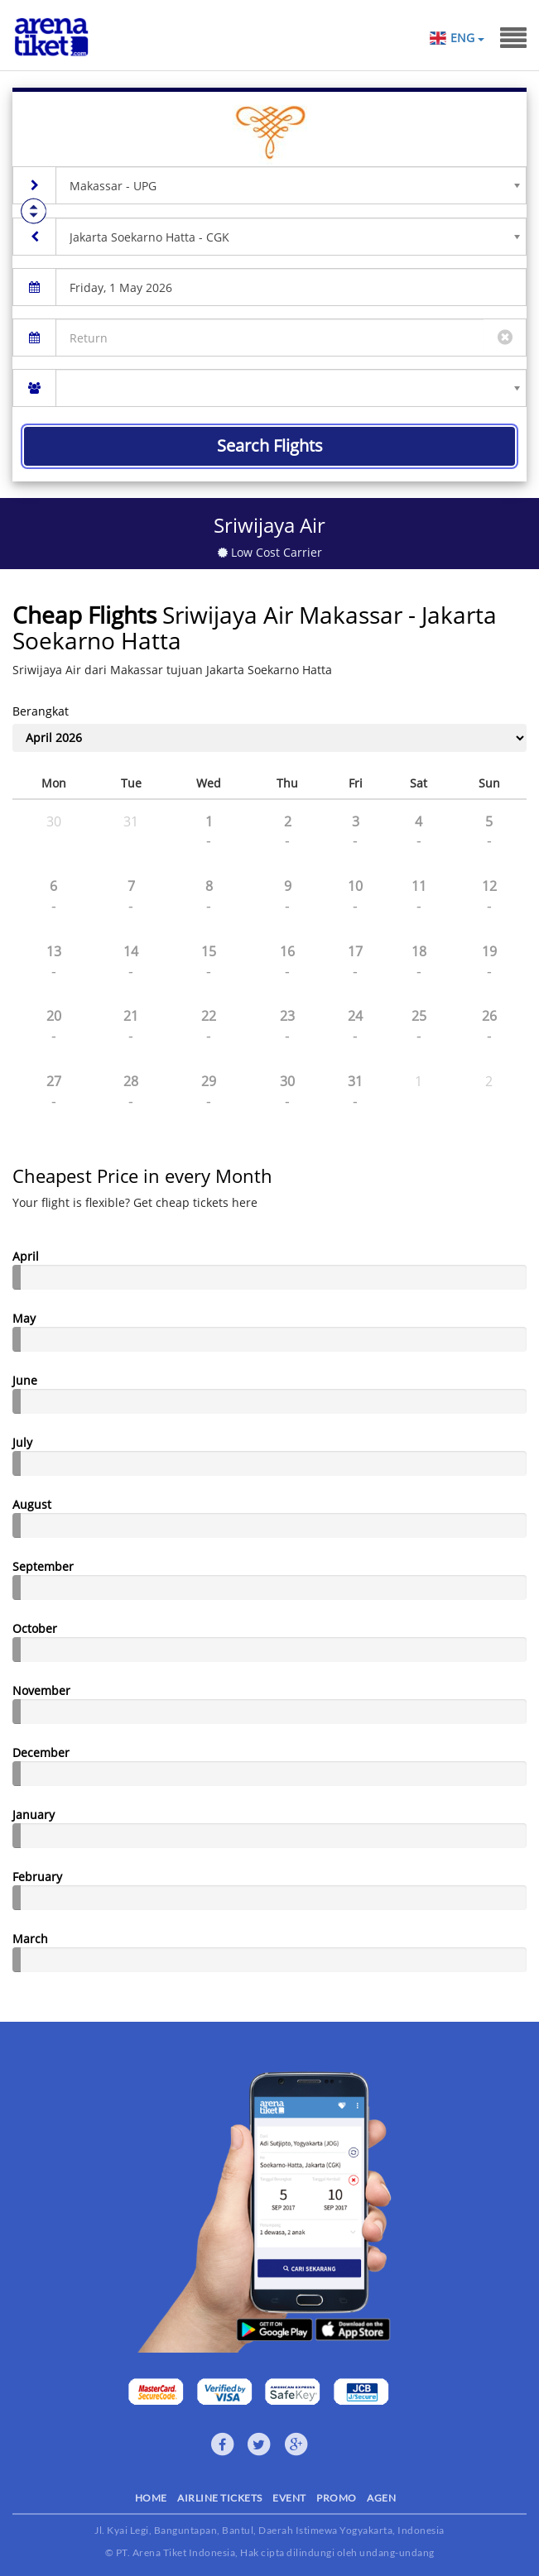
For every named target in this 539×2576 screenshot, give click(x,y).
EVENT (289, 2498)
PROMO (336, 2498)
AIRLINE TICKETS (219, 2498)
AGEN (381, 2498)
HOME (151, 2498)
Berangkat (40, 711)
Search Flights (270, 445)
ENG (467, 38)
